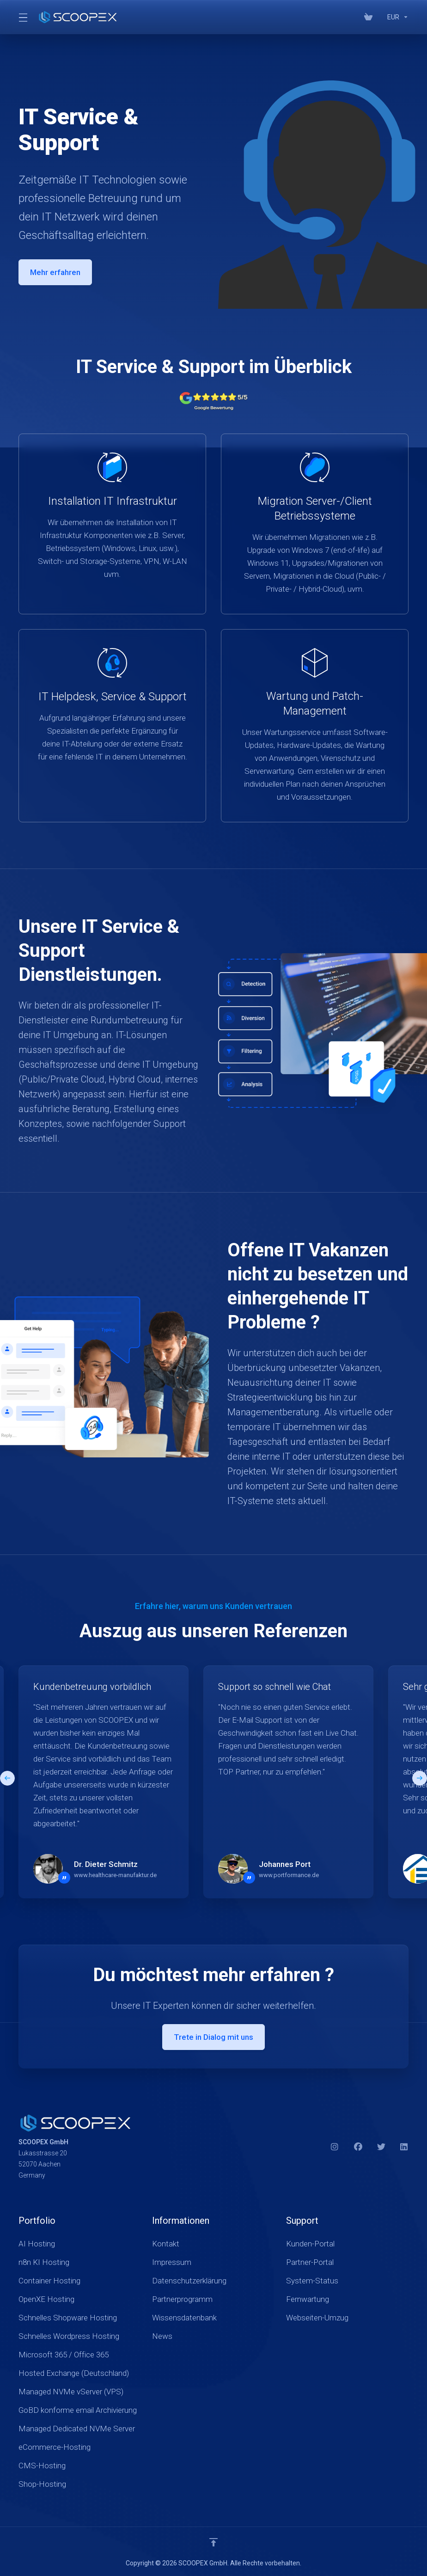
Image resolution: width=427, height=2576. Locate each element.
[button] (419, 1778)
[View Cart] (368, 17)
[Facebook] (358, 2147)
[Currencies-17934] (396, 17)
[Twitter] (381, 2147)
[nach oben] (213, 2542)
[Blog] (380, 17)
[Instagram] (335, 2147)
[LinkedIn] (404, 2147)
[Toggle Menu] (22, 17)
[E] (213, 1781)
